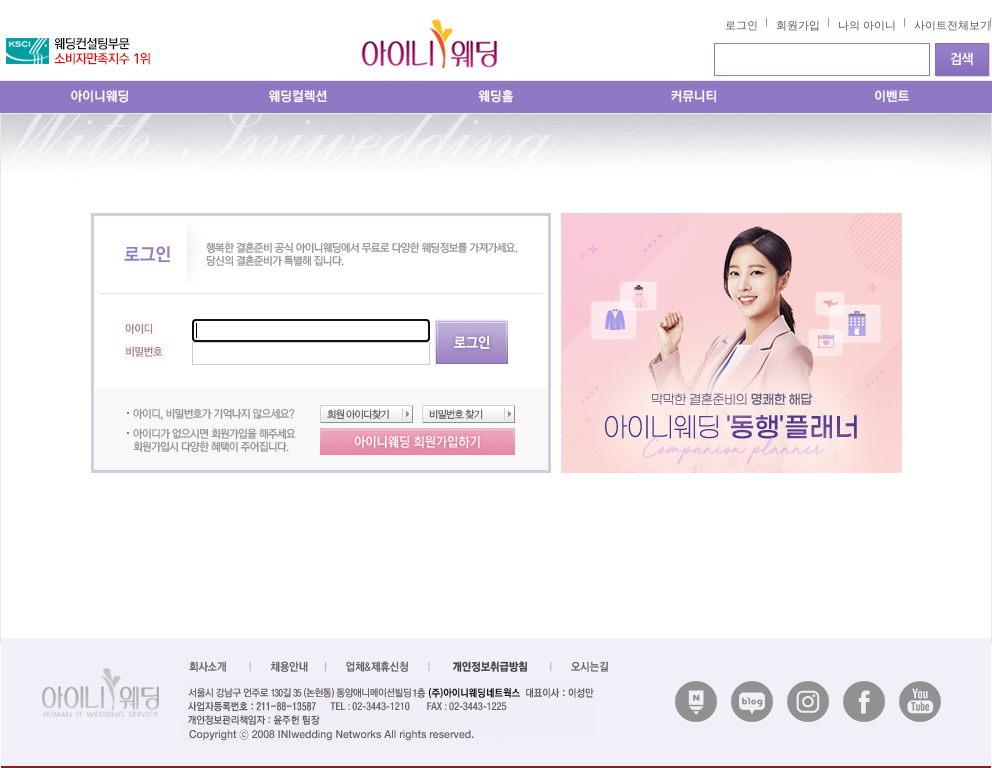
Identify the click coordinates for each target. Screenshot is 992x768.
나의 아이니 (867, 25)
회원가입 (798, 25)
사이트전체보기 (952, 25)
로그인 (741, 25)
